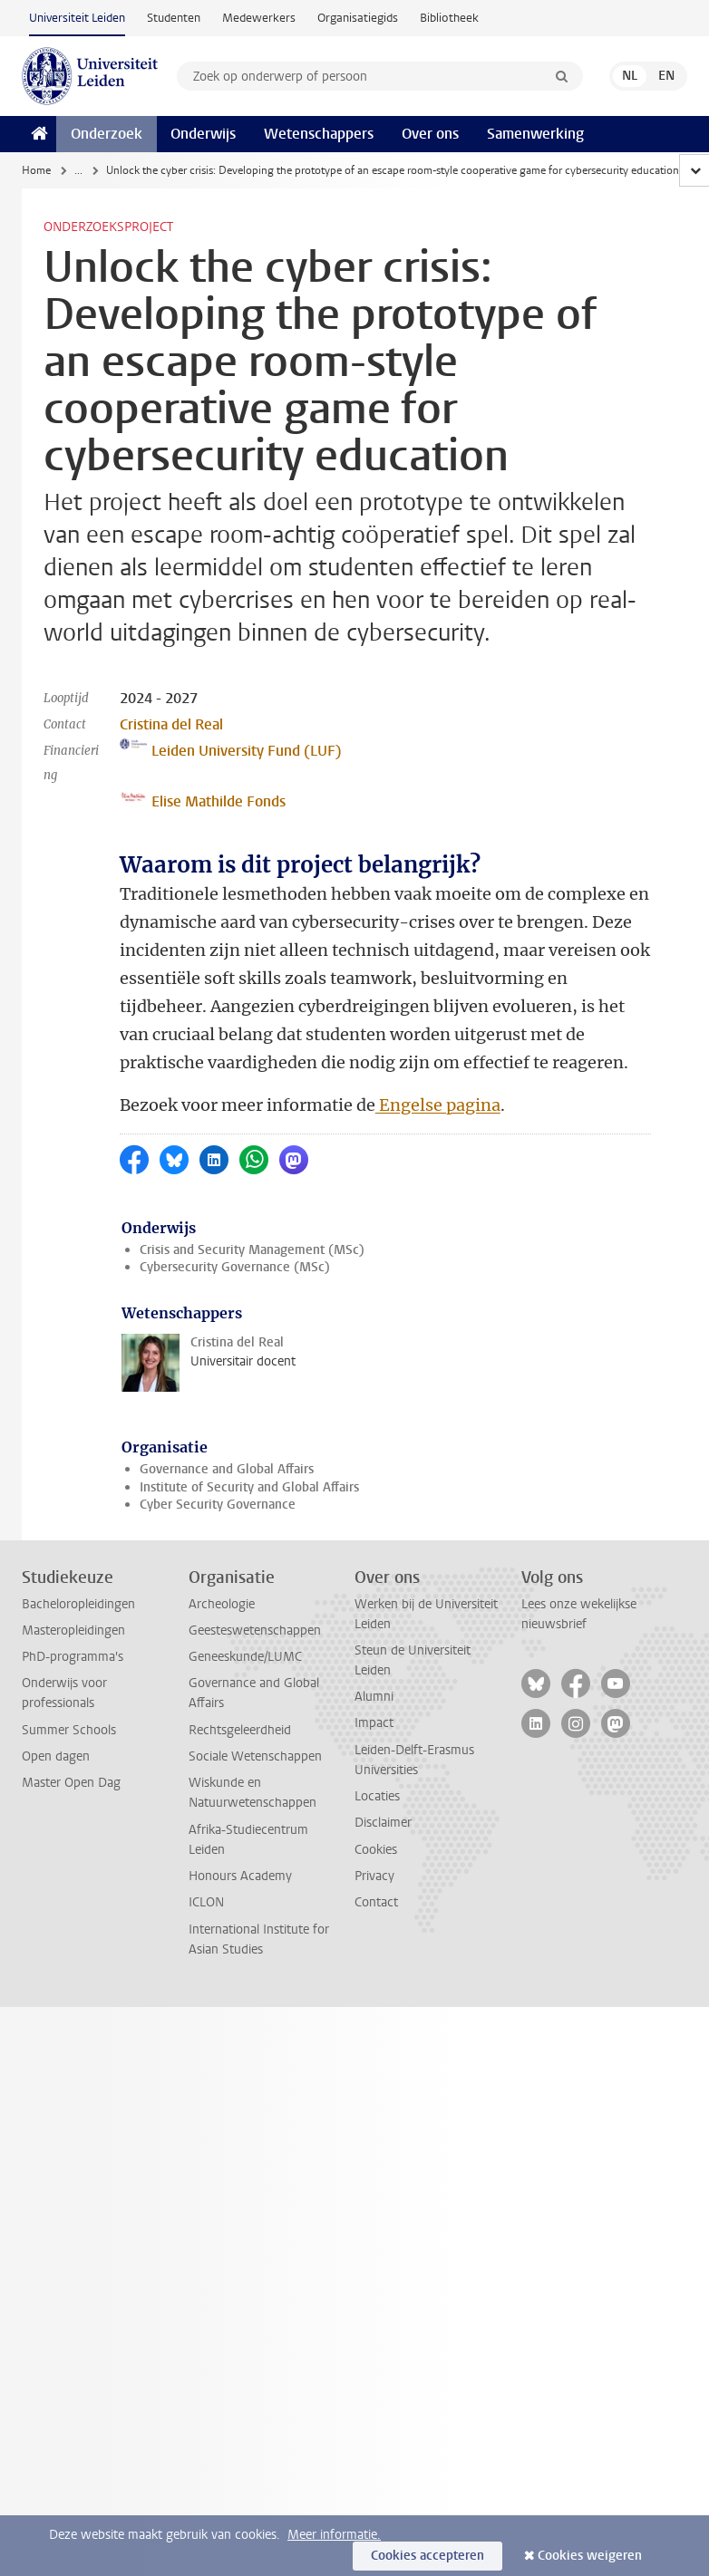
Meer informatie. (334, 2534)
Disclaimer (383, 1822)
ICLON (206, 1902)
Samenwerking (535, 133)
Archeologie (222, 1604)
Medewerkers (259, 17)
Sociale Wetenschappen (255, 1756)
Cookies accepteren (427, 2555)
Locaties (377, 1796)
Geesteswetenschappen (255, 1630)
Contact (376, 1902)
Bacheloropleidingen (78, 1604)
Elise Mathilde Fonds (203, 800)
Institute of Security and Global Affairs (249, 1487)
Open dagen (56, 1756)
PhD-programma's (72, 1656)
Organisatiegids (357, 17)
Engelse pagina (437, 1105)
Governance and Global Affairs (227, 1469)
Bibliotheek (449, 17)
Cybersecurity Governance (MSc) (235, 1267)
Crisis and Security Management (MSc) (252, 1250)
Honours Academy (240, 1876)
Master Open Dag (71, 1782)
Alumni (373, 1696)
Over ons (430, 133)
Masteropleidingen (73, 1630)
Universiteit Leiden (77, 17)
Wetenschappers (319, 133)
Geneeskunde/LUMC (245, 1656)
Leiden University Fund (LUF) (231, 749)
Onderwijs (203, 133)
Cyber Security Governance (218, 1504)
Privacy (374, 1876)
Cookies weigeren (590, 2555)
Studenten (173, 17)
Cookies (375, 1849)
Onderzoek (106, 133)
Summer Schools (69, 1730)
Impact (373, 1723)
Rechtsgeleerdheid (240, 1730)
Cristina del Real (171, 724)
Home (36, 170)
